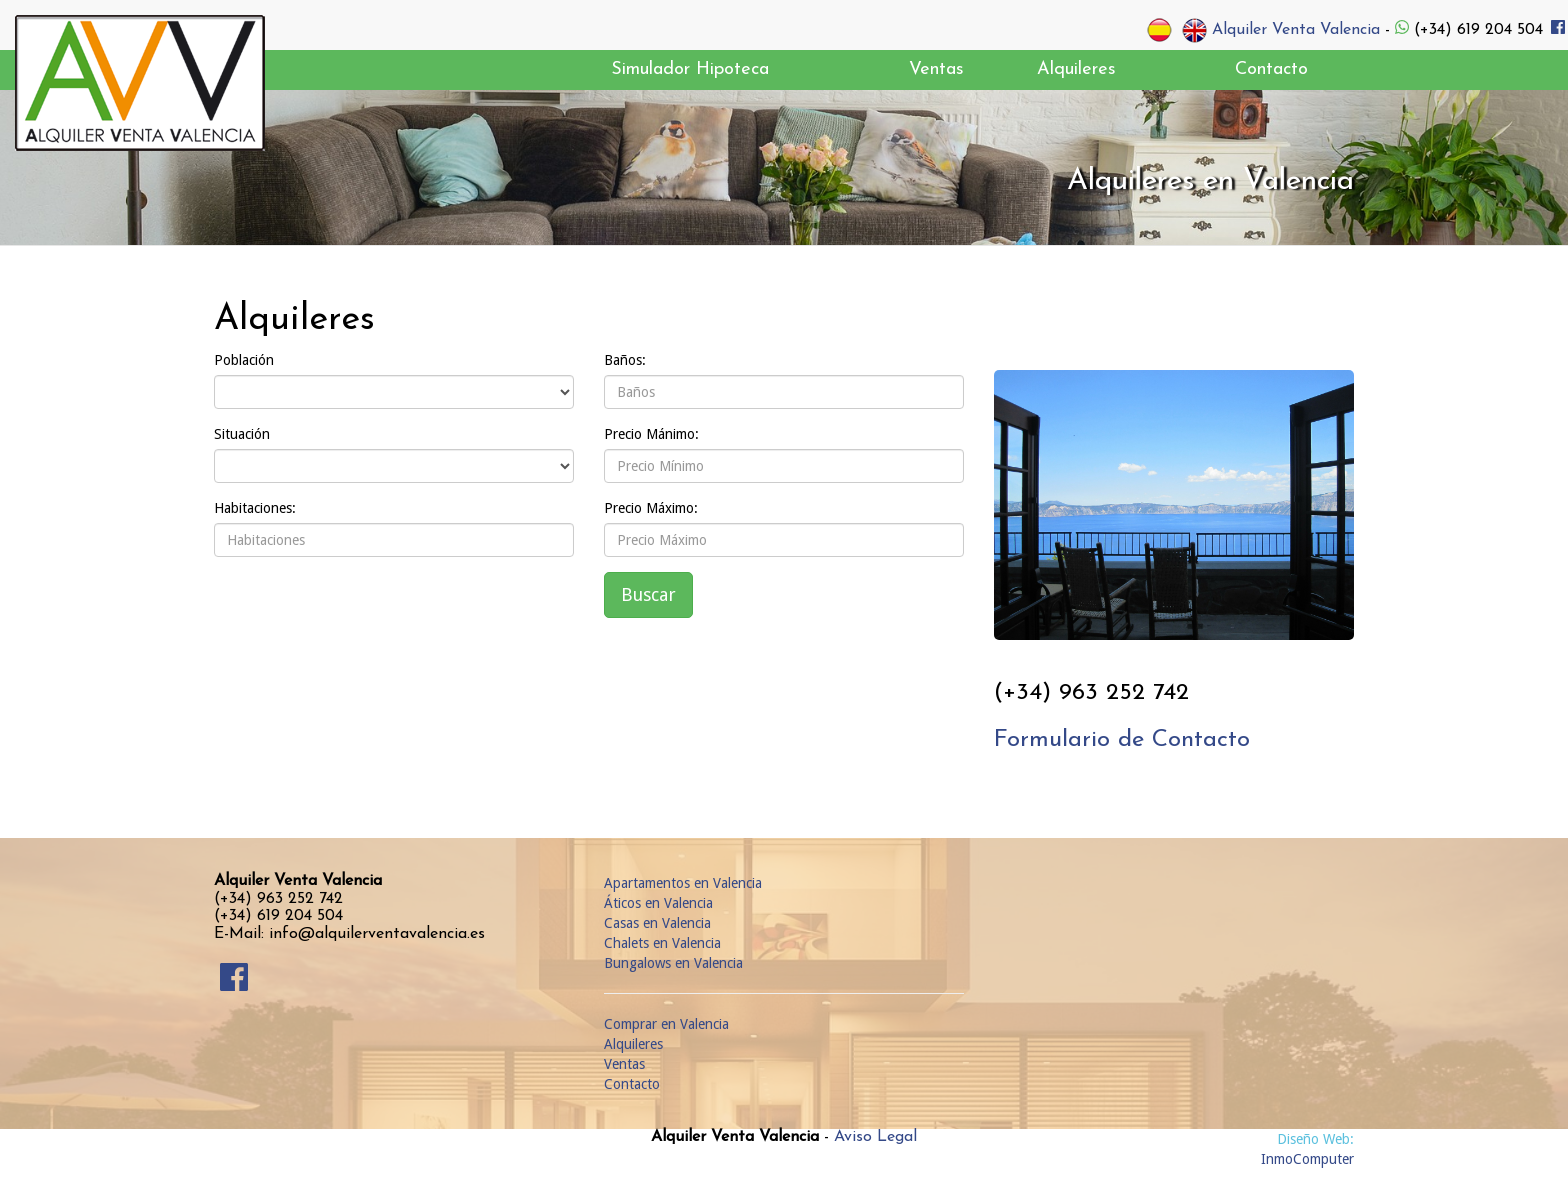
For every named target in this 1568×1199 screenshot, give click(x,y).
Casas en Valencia (657, 923)
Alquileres (633, 1044)
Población (244, 360)
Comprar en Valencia (666, 1024)
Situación (242, 434)
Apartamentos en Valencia (683, 883)
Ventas (624, 1064)
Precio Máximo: (651, 508)
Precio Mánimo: (651, 434)
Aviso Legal (875, 1137)
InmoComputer (1307, 1159)
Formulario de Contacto (1122, 740)
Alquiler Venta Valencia (1296, 29)
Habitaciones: (255, 508)
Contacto (632, 1084)
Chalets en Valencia (662, 943)
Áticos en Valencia (658, 903)
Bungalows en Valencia (673, 963)
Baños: (625, 360)
